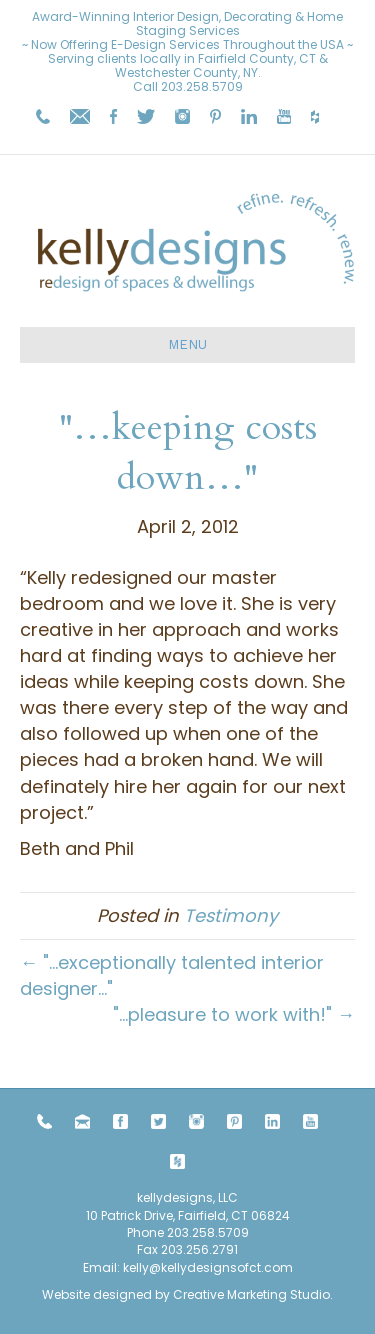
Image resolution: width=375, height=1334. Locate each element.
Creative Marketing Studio (251, 1294)
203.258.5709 (202, 86)
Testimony (231, 915)
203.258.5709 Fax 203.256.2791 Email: (166, 1250)
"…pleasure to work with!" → (234, 1014)
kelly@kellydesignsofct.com (208, 1267)
